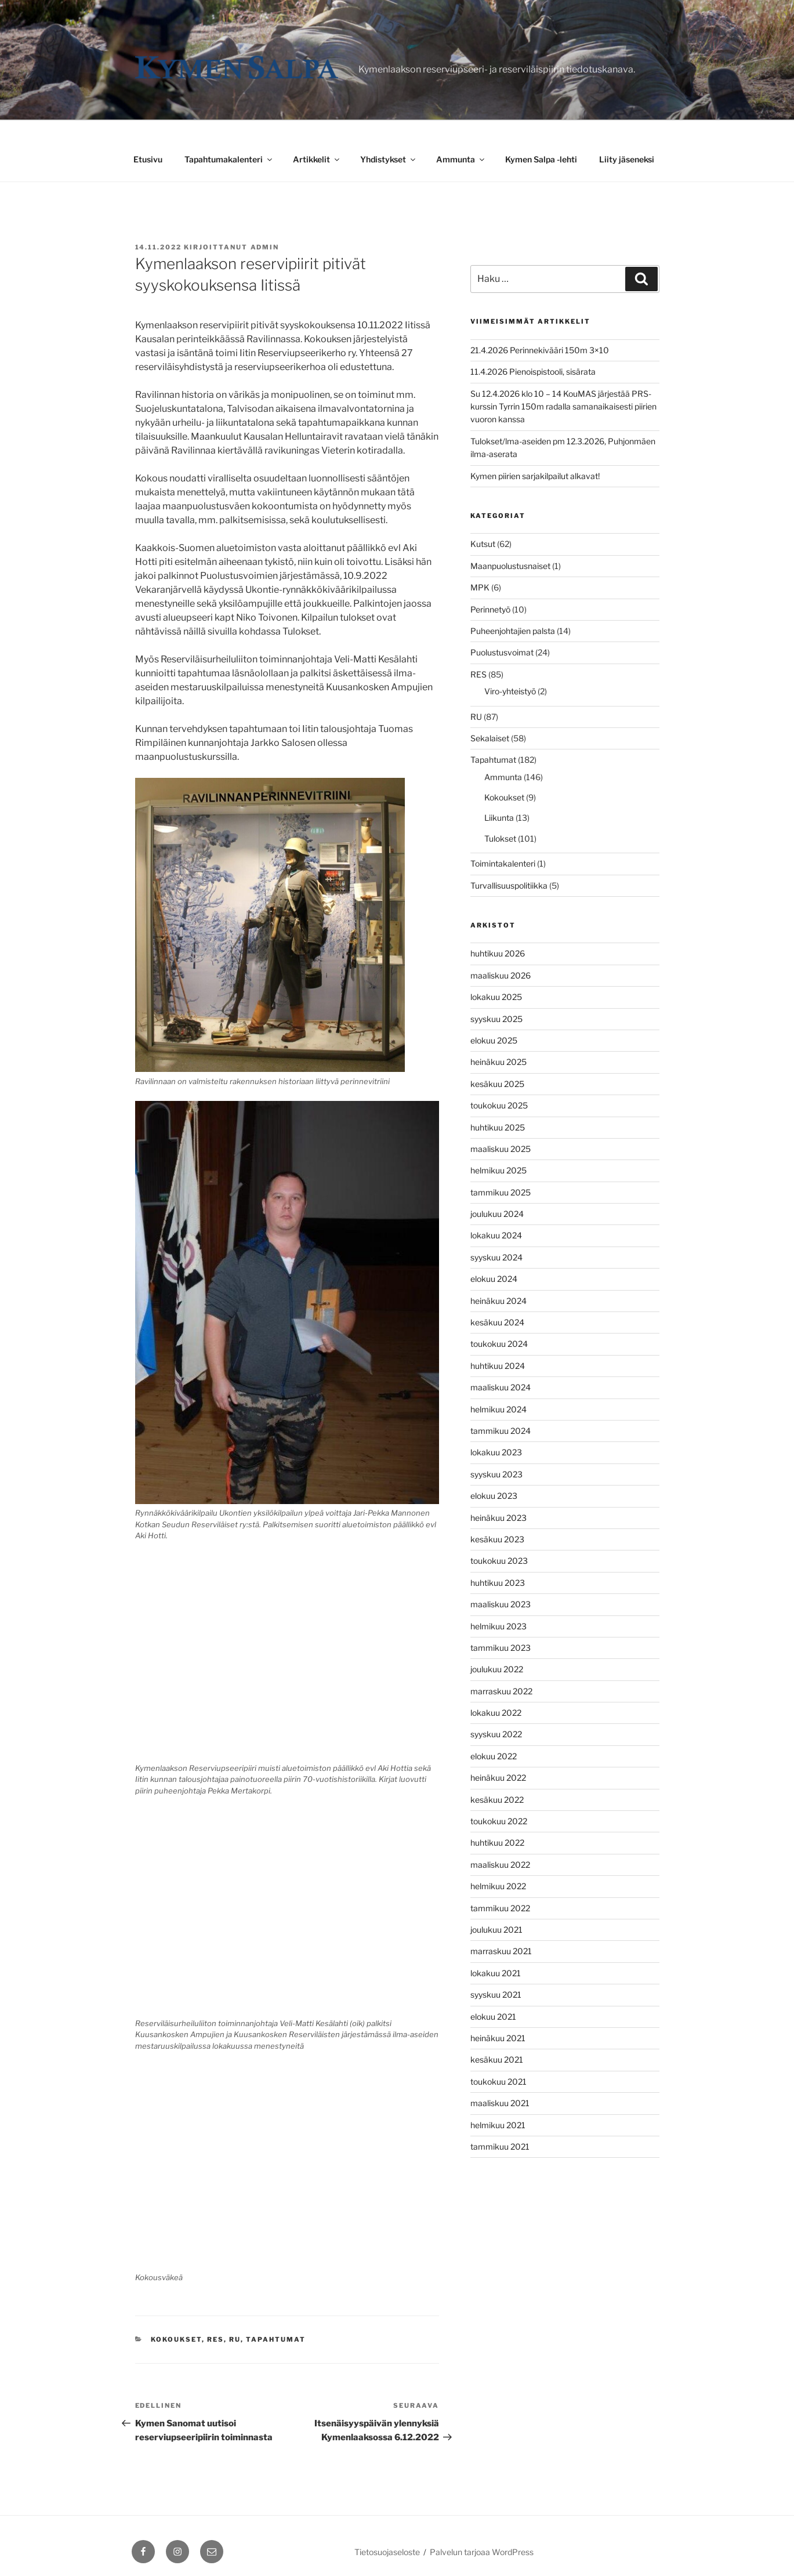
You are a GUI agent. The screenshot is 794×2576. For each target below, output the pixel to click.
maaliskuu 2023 (500, 1604)
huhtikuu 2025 (497, 1127)
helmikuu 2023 (498, 1626)
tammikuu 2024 (500, 1431)
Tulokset (500, 838)
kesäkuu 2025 (497, 1084)
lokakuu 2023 (496, 1452)
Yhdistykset (388, 159)
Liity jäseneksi (626, 159)
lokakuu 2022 (495, 1713)
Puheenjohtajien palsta (512, 631)
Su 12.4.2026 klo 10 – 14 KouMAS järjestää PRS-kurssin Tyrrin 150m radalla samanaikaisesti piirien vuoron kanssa (563, 407)
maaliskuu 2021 (500, 2103)
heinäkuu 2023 (498, 1518)
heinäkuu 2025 (498, 1062)
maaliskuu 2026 (500, 975)
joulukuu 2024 (497, 1214)
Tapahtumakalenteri (229, 159)
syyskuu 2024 (496, 1257)
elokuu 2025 (493, 1040)
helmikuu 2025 (498, 1170)
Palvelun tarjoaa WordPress (482, 2552)
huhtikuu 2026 (497, 953)
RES (215, 2339)
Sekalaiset (489, 738)
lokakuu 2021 (495, 1973)
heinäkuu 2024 (498, 1301)
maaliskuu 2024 (500, 1387)
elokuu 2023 (493, 1496)
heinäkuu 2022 (498, 1777)
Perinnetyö (490, 609)
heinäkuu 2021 (497, 2038)
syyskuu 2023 (496, 1474)
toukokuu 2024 (499, 1344)
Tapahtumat (276, 2339)
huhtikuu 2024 (497, 1366)
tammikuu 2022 (500, 1908)
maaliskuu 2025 (500, 1149)
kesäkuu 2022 (497, 1800)
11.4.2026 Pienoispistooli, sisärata (533, 371)
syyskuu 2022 (496, 1734)
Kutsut (482, 544)
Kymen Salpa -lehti (541, 159)
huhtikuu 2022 (497, 1842)
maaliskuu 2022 (500, 1864)
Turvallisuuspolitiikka (509, 885)
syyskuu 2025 (496, 1019)
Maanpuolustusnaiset (510, 566)
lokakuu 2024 (496, 1235)
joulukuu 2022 (496, 1669)
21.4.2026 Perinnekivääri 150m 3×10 (539, 350)
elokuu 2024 (493, 1279)
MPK (480, 587)
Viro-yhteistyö (510, 691)
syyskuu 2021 (495, 1994)
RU (235, 2339)
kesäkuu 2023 (497, 1539)
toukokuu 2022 (498, 1821)
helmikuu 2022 (498, 1886)
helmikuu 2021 (497, 2125)
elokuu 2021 (493, 2016)
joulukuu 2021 (496, 1929)
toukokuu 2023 (499, 1561)
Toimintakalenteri (502, 863)
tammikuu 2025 (500, 1192)
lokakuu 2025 (496, 997)
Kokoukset (176, 2339)
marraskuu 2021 (501, 1951)
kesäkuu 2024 (497, 1322)
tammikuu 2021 (500, 2146)
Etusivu (147, 159)
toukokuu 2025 (499, 1105)
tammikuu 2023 (500, 1648)
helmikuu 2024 (498, 1409)
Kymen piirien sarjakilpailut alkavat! (535, 476)
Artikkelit (317, 159)
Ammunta (461, 159)
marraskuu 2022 (501, 1691)
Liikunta (499, 818)
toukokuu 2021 (498, 2081)
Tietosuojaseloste (387, 2552)
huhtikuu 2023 (497, 1583)
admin (265, 247)
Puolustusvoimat (502, 652)
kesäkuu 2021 (496, 2059)
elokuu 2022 (493, 1756)
